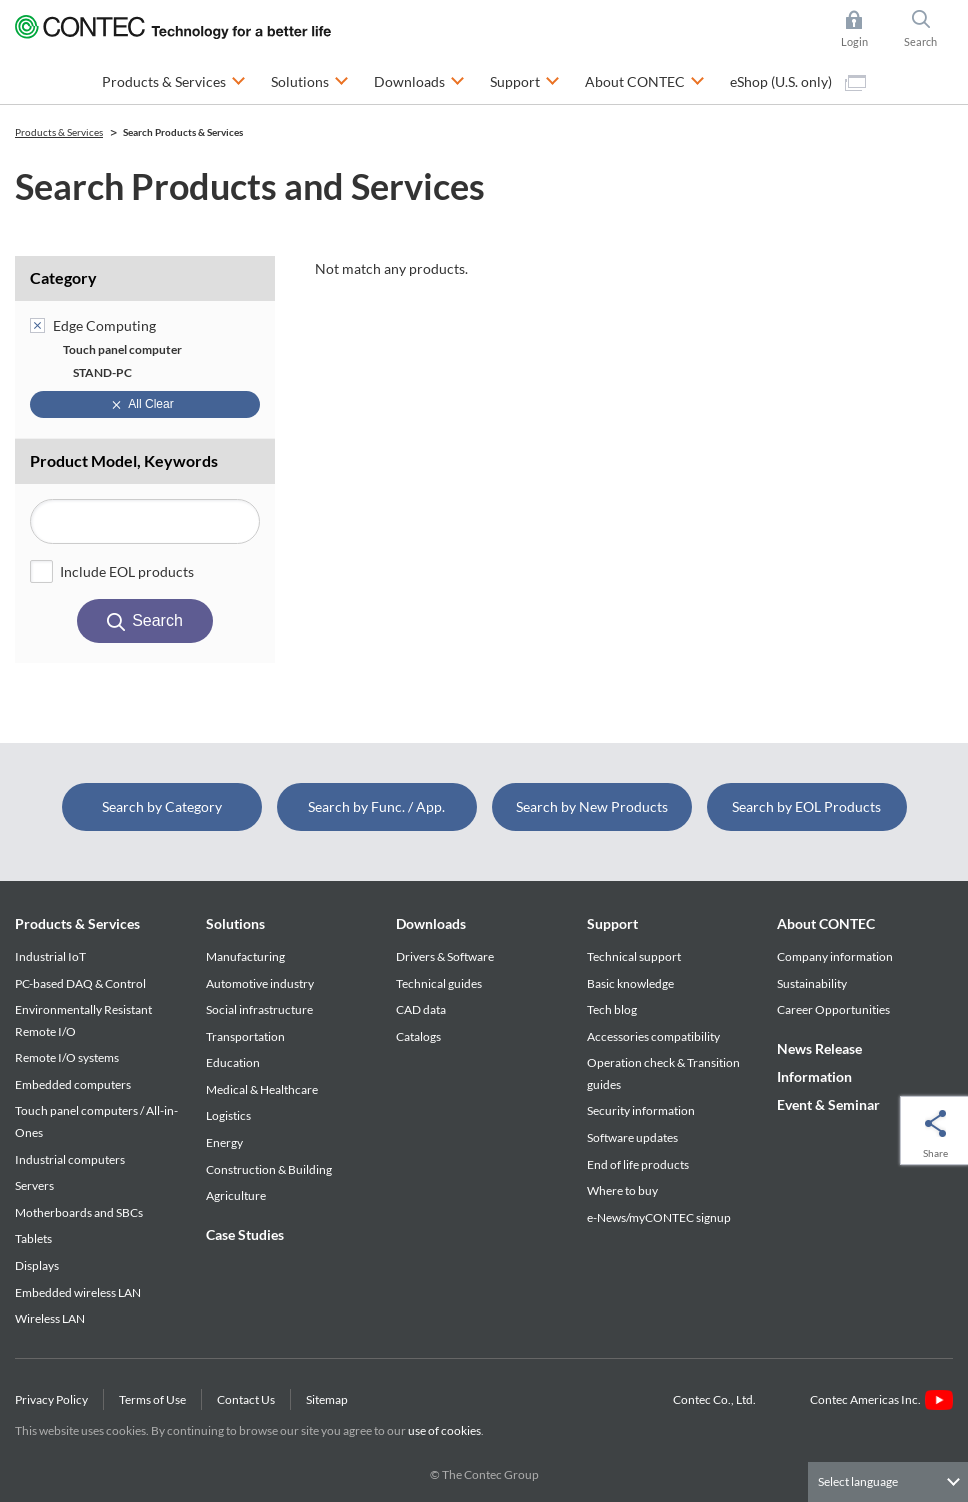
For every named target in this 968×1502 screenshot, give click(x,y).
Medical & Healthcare (262, 1089)
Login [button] (864, 29)
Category (63, 277)
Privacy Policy (51, 1399)
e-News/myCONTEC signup (659, 1217)
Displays (37, 1265)
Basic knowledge (630, 983)
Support (612, 923)
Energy (224, 1142)
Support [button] (525, 79)
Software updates (632, 1137)
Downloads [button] (419, 79)
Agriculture (236, 1195)
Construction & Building (269, 1169)
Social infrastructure (259, 1009)
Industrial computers (70, 1159)
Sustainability (812, 983)
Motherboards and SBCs (79, 1212)
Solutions (235, 923)
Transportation (245, 1036)
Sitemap (327, 1399)
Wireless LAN (50, 1318)
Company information (835, 956)
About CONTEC (826, 923)
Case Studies (245, 1234)
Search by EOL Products (806, 806)
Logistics (228, 1115)
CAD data (421, 1009)
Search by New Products (592, 806)
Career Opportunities (833, 1009)
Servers (34, 1185)
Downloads (431, 923)
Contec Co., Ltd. (716, 1399)
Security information (641, 1110)
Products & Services (77, 923)
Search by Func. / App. (376, 806)
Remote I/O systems (67, 1057)
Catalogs (418, 1036)
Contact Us (246, 1399)
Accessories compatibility (653, 1036)
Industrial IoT (50, 956)
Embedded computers (73, 1084)
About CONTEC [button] (645, 79)
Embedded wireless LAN (78, 1292)
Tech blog (612, 1009)
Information (814, 1076)
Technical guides (439, 983)
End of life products (638, 1164)
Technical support (634, 956)
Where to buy (622, 1190)
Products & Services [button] (174, 79)
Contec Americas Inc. (881, 1399)
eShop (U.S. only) (798, 82)
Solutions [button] (310, 79)
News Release (819, 1048)
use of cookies (444, 1430)
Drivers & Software (445, 956)
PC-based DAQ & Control (80, 983)
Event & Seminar (828, 1104)
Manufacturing (245, 956)
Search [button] (929, 29)
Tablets (33, 1238)
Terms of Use (152, 1399)
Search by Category (162, 806)
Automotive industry (260, 983)
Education (233, 1062)
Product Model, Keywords (124, 460)
